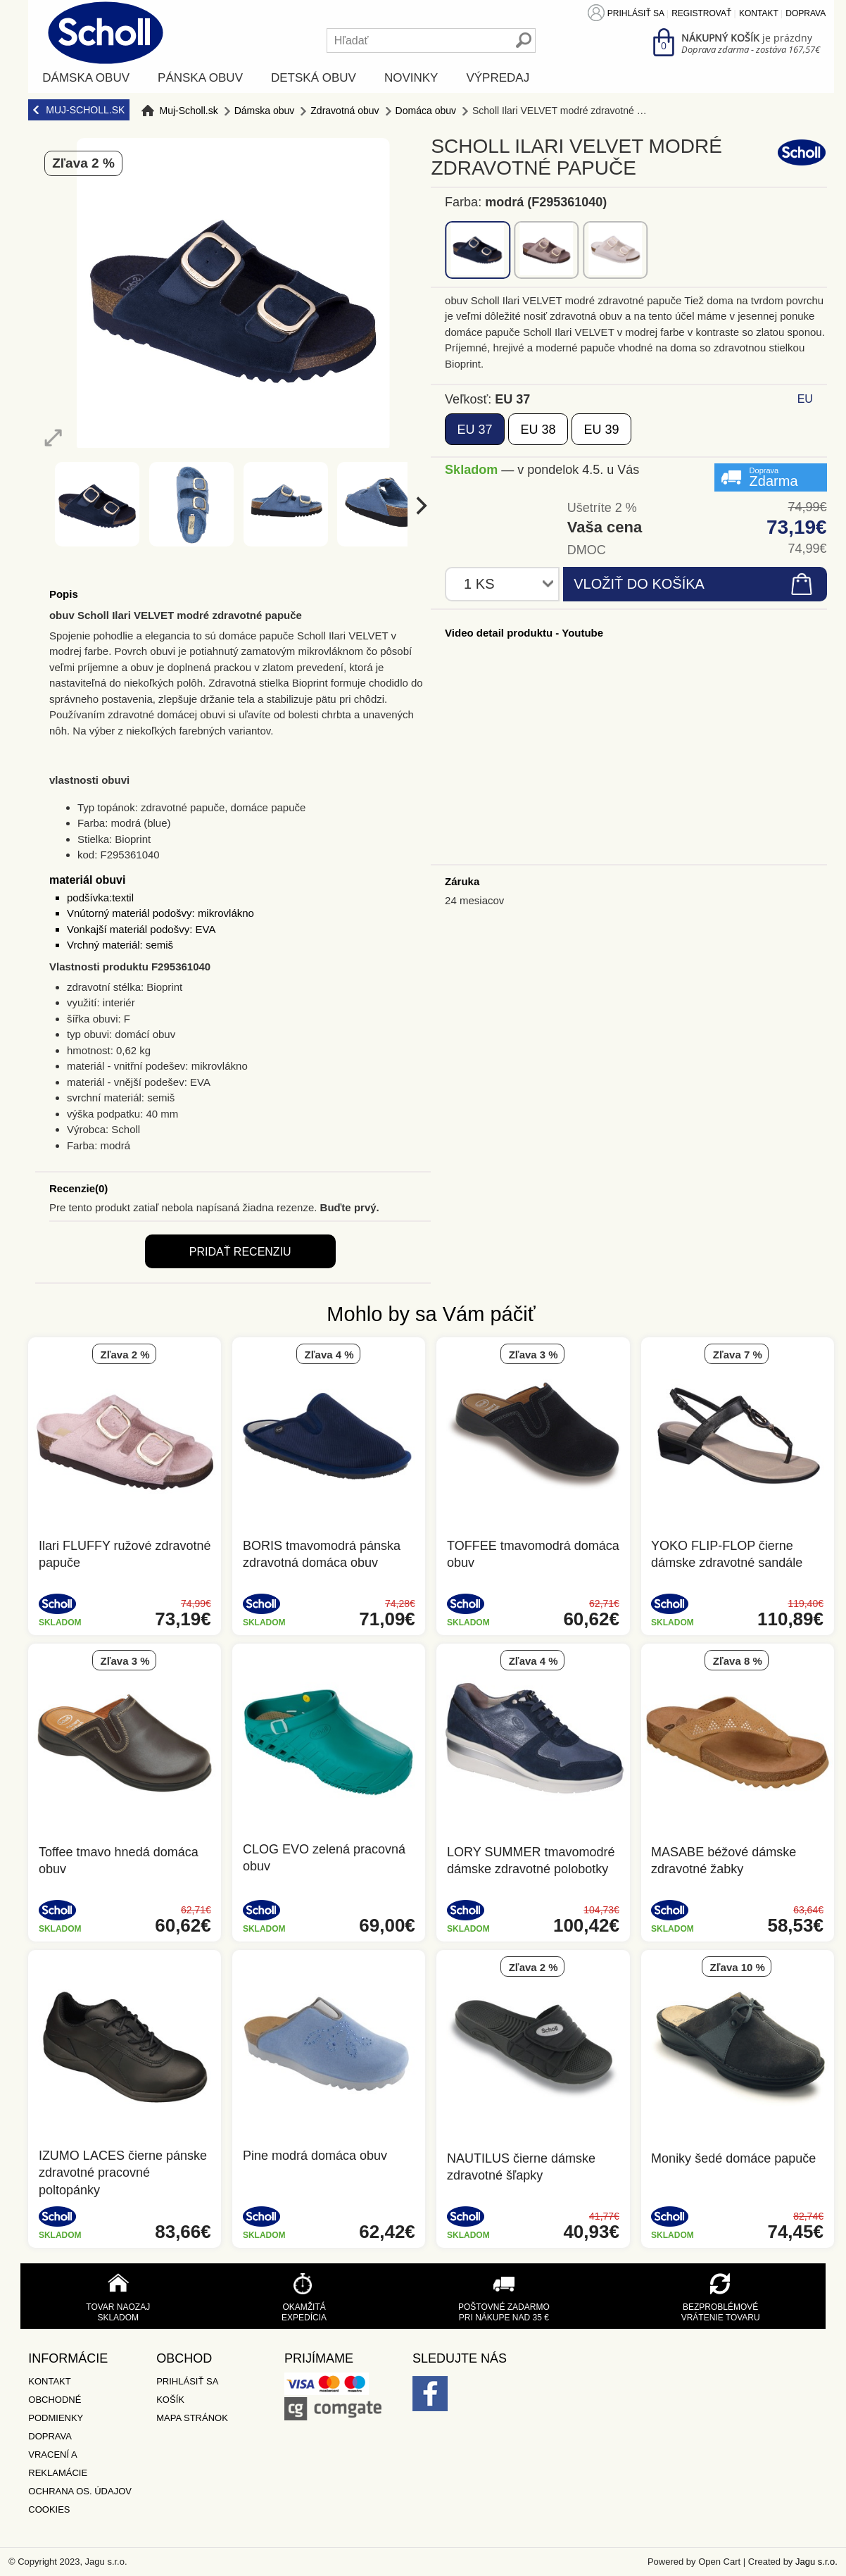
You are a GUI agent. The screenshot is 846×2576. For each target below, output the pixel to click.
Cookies (49, 2509)
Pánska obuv (200, 78)
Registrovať (701, 13)
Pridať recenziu (240, 1252)
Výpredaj (497, 78)
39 (601, 430)
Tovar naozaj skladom (118, 2312)
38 (537, 430)
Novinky (411, 78)
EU (805, 399)
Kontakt (758, 13)
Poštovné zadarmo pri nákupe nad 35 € (504, 2312)
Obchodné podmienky (55, 2408)
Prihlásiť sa (635, 13)
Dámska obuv (86, 78)
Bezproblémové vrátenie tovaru (720, 2312)
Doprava (805, 13)
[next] (420, 506)
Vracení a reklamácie (57, 2463)
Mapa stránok (192, 2418)
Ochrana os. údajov (80, 2491)
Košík (170, 2399)
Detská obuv (313, 78)
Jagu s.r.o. (816, 2561)
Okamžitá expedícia (304, 2312)
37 (474, 430)
